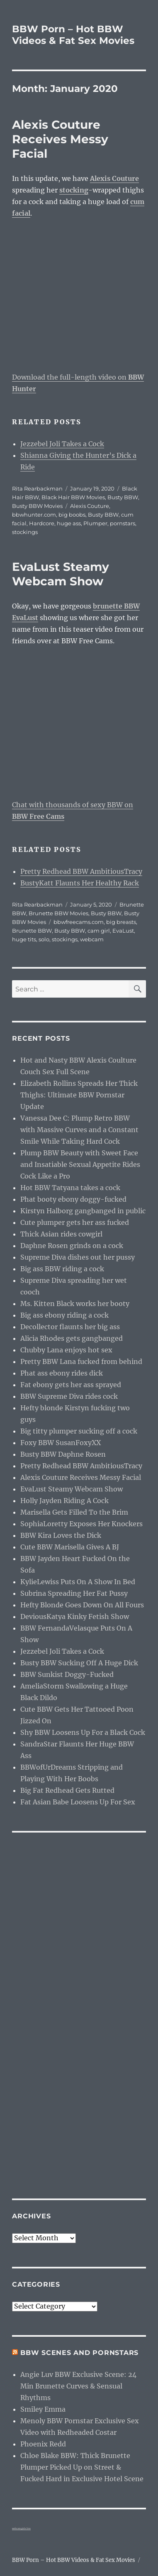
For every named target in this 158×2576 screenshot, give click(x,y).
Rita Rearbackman (37, 488)
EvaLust (123, 930)
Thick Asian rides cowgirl (61, 1234)
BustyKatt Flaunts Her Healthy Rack (79, 883)
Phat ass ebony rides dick (61, 1373)
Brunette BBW (32, 930)
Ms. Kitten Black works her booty (74, 1303)
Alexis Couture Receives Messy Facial (60, 139)
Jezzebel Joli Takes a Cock (62, 444)
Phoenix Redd (43, 2444)
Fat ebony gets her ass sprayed (70, 1385)
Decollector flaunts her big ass (70, 1327)
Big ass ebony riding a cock (64, 1315)
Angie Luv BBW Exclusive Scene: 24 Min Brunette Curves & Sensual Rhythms (78, 2386)
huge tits (24, 939)
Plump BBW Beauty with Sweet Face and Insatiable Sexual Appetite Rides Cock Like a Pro (80, 1164)
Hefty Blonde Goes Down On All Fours (82, 1605)
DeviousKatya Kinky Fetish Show (74, 1616)
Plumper (95, 523)
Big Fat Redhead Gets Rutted (67, 1790)
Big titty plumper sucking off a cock (78, 1431)
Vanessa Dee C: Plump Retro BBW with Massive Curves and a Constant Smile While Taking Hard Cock (79, 1129)
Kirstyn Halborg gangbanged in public (83, 1211)
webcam (92, 939)
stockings (25, 532)
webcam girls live (21, 2528)
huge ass (69, 523)
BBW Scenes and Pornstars (79, 2353)
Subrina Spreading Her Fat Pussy (74, 1593)
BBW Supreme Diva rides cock (69, 1396)
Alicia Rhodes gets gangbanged (71, 1338)
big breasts (121, 922)
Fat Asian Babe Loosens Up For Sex (77, 1802)
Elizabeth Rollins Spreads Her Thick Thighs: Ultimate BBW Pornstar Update (79, 1095)
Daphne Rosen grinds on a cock (71, 1245)
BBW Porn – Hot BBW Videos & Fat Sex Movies (73, 34)
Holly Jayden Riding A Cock (64, 1500)
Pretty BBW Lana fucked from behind (81, 1361)
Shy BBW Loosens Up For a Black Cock (82, 1732)
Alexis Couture (89, 506)
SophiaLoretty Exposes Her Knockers (81, 1524)
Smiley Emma (43, 2409)
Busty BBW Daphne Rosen (63, 1454)
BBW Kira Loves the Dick (60, 1535)
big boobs (71, 514)
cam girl (99, 930)
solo (44, 939)
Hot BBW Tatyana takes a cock (70, 1187)
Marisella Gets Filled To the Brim (74, 1512)
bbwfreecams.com (78, 922)
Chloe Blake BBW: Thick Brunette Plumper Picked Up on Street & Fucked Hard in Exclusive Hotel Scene (81, 2467)
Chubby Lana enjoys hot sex (66, 1350)
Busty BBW (122, 497)
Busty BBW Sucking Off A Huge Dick (79, 1663)
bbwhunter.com (34, 514)
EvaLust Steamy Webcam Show (60, 574)
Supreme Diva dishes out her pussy (77, 1257)
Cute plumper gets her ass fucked (74, 1222)
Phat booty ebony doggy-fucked (73, 1199)
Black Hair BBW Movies (73, 497)
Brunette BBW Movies (58, 913)
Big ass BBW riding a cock (62, 1269)
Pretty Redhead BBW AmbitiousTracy (81, 871)
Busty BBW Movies (37, 506)
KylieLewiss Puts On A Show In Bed (77, 1582)
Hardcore (41, 523)
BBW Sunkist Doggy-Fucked (67, 1674)
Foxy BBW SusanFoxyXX (60, 1442)
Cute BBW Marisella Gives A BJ (69, 1547)
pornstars (122, 523)
